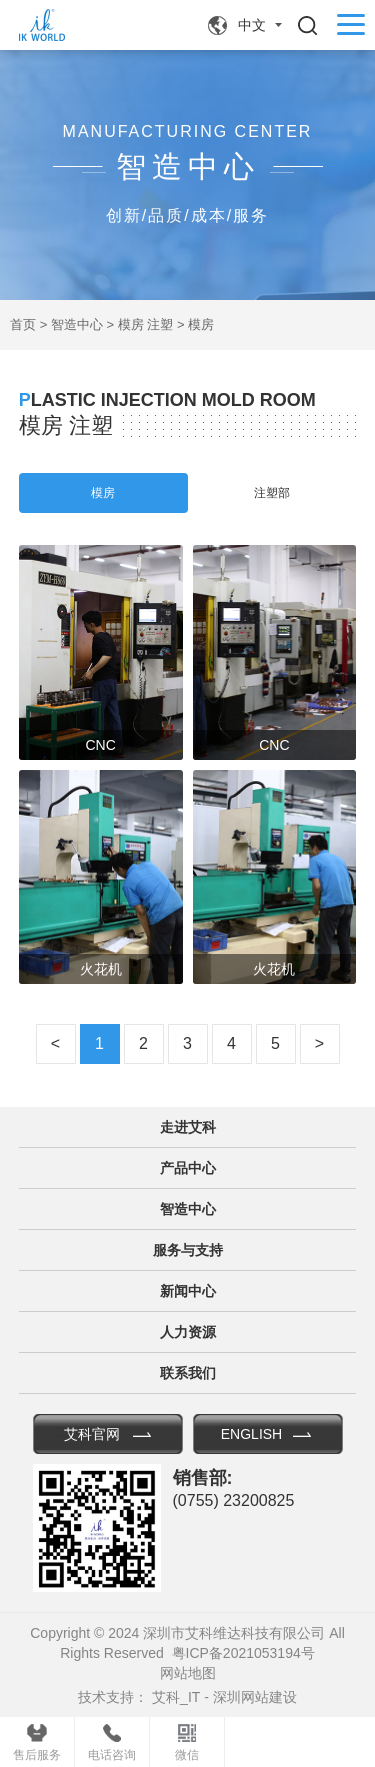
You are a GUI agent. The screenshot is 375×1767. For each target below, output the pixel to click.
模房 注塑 (146, 324)
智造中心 (77, 324)
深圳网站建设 (255, 1697)
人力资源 (188, 1332)
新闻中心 (188, 1291)
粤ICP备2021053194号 (243, 1653)
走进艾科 (188, 1127)
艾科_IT (176, 1697)
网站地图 (188, 1673)
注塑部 (272, 493)
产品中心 (188, 1168)
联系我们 (188, 1373)
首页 (23, 324)
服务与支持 (188, 1250)
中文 (252, 25)
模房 (201, 324)
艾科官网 (92, 1434)
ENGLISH (251, 1434)
